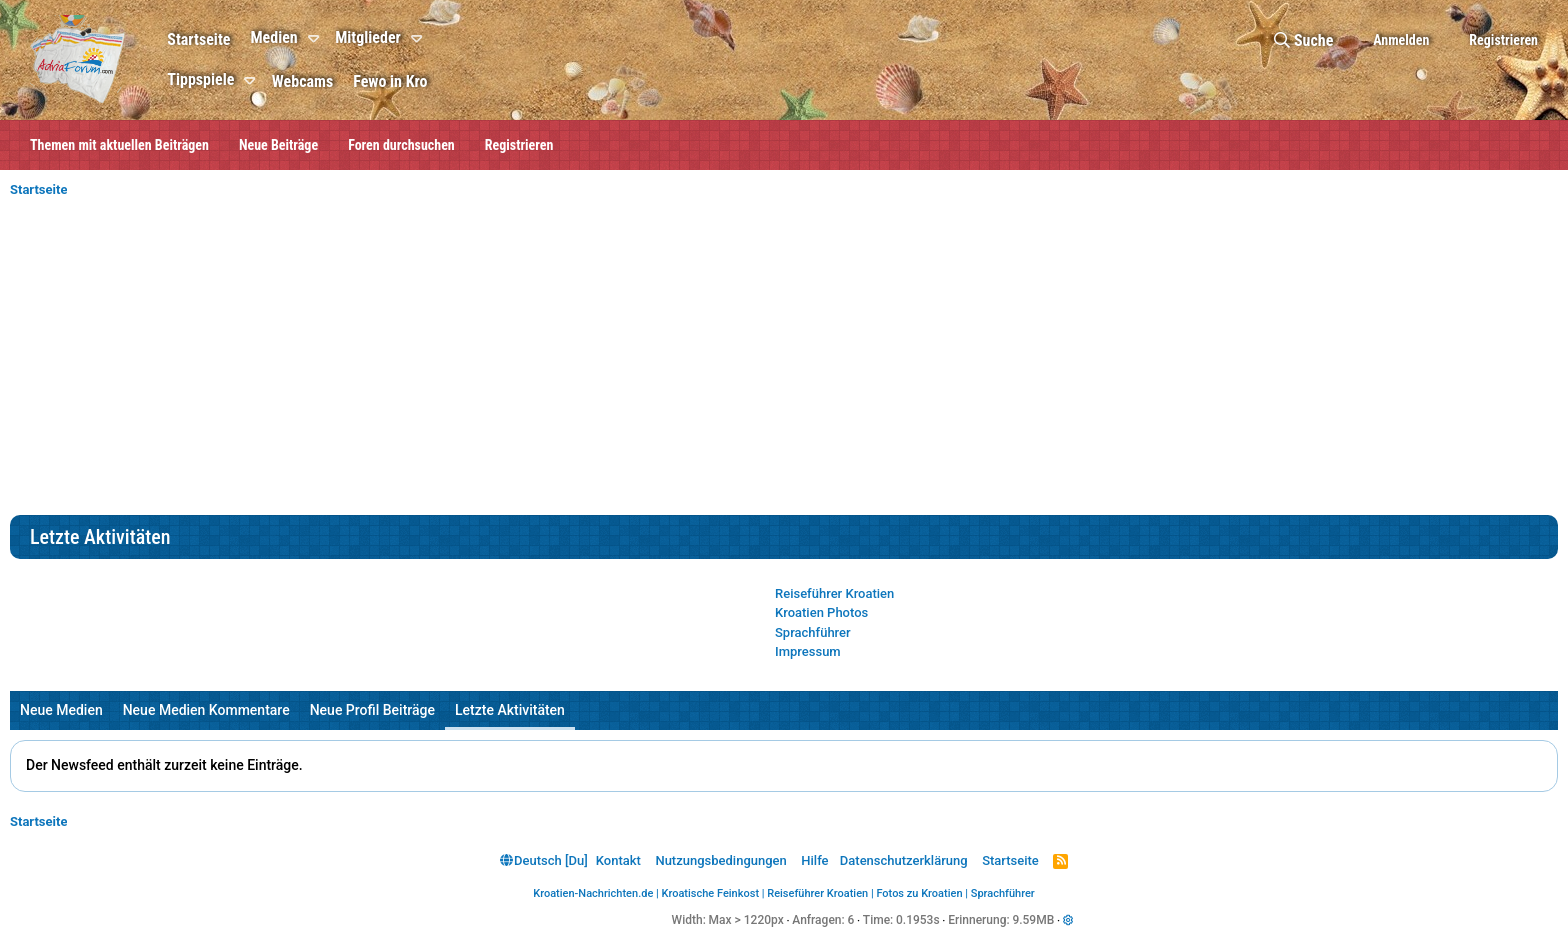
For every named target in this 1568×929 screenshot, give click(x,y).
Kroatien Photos (821, 612)
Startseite (198, 39)
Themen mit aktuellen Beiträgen (119, 145)
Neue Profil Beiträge (372, 710)
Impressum (808, 651)
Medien (273, 37)
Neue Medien (61, 710)
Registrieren (519, 145)
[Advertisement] (784, 365)
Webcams (302, 81)
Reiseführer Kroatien (834, 593)
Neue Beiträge (278, 145)
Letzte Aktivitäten (510, 710)
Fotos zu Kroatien (919, 893)
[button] (316, 39)
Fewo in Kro (390, 81)
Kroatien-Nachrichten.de (593, 893)
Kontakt (618, 860)
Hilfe (814, 860)
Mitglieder (368, 37)
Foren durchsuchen (401, 145)
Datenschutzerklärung (904, 860)
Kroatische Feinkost (711, 893)
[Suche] (1303, 40)
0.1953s (918, 920)
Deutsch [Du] (544, 860)
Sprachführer (813, 632)
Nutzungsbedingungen (720, 860)
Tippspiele (200, 79)
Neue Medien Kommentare (206, 710)
